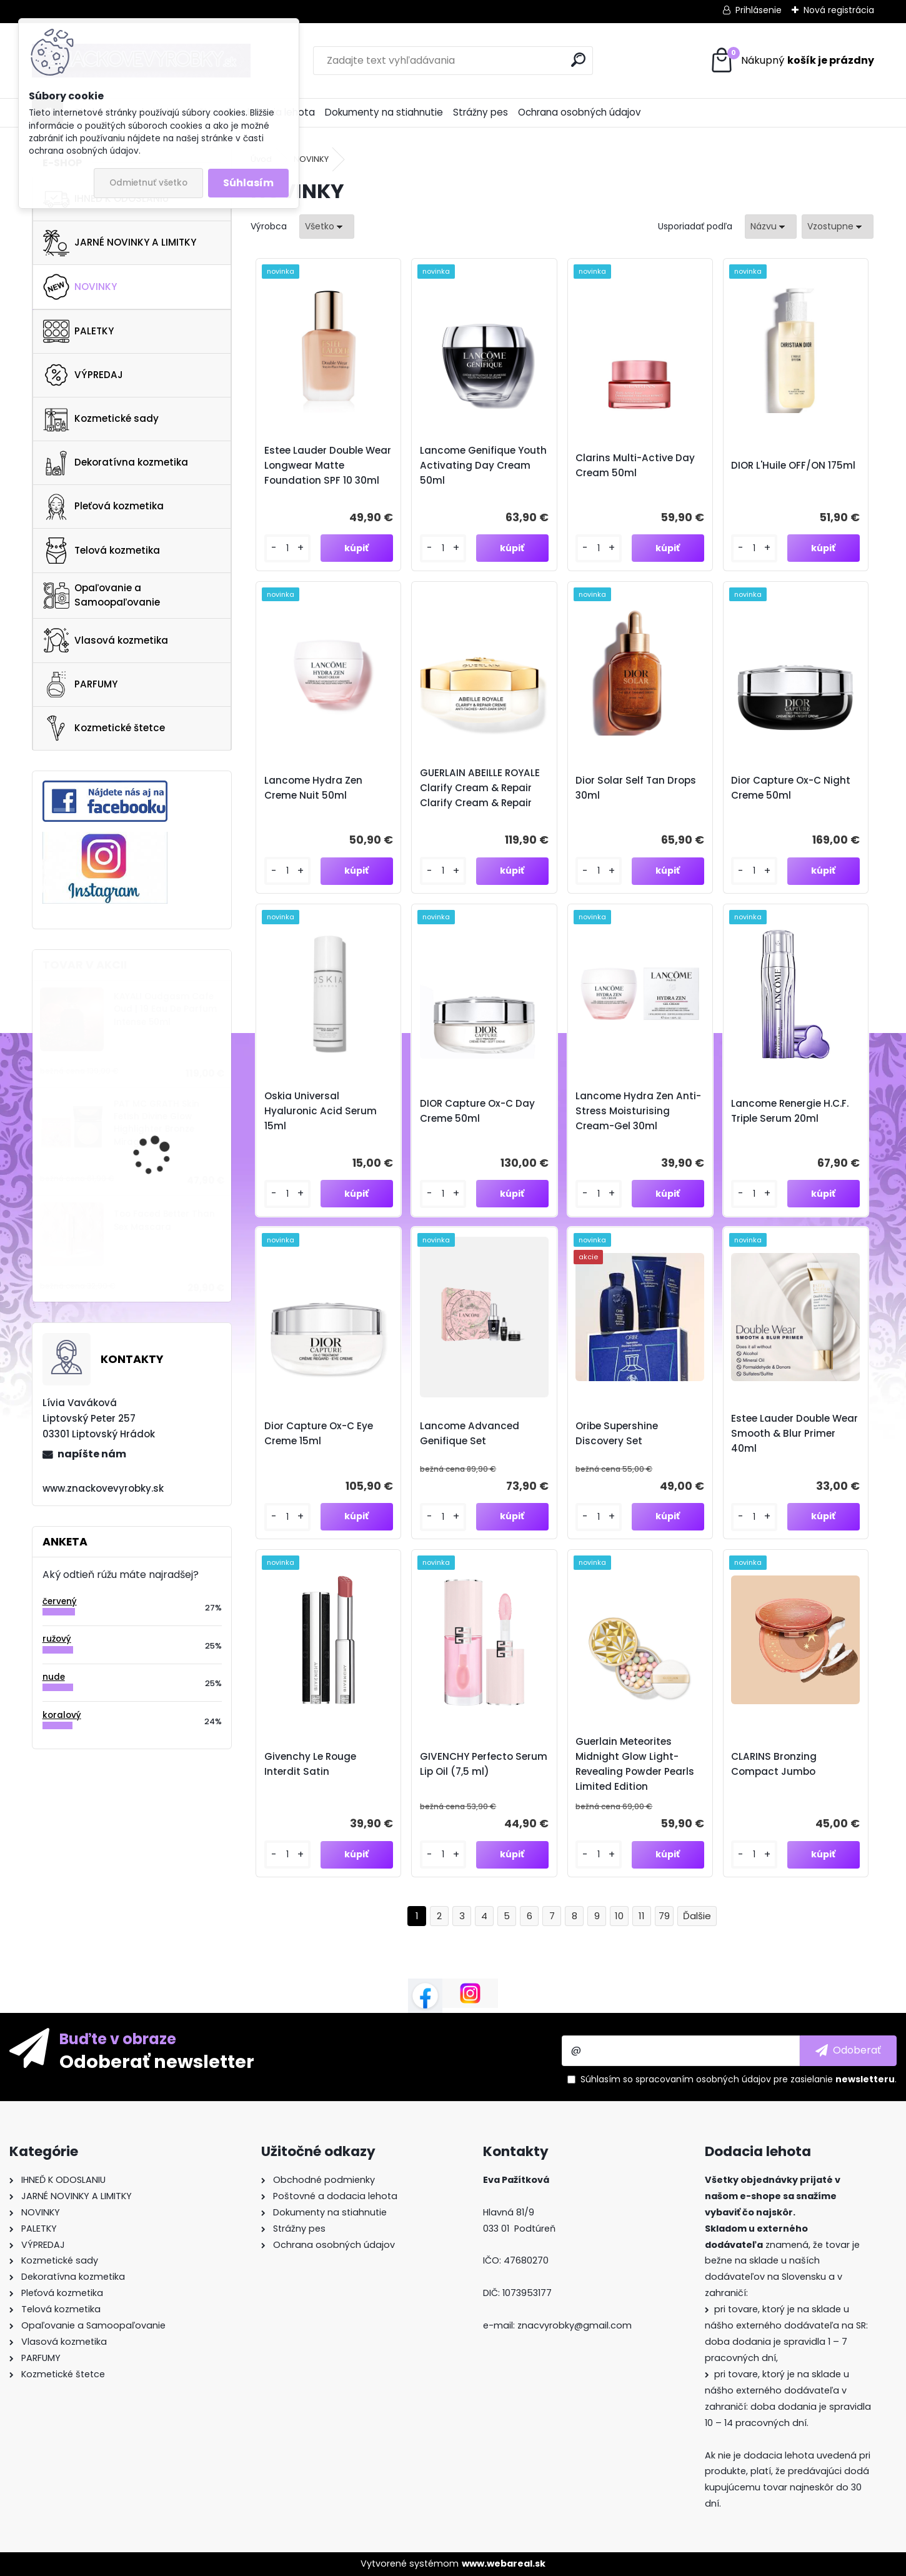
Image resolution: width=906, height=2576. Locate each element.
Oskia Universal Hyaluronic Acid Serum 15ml (320, 1110)
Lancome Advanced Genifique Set (469, 1433)
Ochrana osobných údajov (579, 112)
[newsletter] (848, 2050)
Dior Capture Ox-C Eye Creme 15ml (318, 1433)
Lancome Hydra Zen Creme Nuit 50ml (313, 788)
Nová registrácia (839, 10)
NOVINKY (80, 287)
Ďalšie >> (697, 1916)
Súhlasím (248, 183)
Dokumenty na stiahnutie (384, 112)
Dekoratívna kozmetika (115, 463)
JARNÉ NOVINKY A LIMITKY (119, 243)
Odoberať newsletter (156, 2061)
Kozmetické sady (101, 419)
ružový (56, 1639)
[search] (578, 59)
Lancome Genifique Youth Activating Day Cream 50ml (483, 465)
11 (642, 1915)
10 (619, 1915)
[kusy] (287, 548)
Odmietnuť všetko (148, 183)
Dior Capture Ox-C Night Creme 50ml (790, 788)
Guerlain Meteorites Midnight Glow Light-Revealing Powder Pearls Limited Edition (634, 1764)
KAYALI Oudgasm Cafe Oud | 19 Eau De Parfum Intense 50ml (165, 1009)
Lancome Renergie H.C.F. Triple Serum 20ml (790, 1111)
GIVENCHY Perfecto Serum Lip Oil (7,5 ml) (483, 1764)
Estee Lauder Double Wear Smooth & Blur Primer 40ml (794, 1433)
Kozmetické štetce (104, 728)
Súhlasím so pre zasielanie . (738, 2079)
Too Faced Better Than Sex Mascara (164, 1220)
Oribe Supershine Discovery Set (616, 1433)
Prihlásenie (758, 10)
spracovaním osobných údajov (703, 2079)
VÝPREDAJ (83, 375)
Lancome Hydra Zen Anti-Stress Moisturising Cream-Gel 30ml (638, 1110)
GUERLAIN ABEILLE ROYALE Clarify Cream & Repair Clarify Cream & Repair (480, 787)
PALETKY (78, 331)
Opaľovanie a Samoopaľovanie (101, 595)
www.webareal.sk (503, 2563)
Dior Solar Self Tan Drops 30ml (635, 788)
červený (59, 1601)
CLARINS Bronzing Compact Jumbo (774, 1764)
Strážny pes (480, 112)
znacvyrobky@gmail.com (574, 2325)
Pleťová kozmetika (103, 507)
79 (664, 1915)
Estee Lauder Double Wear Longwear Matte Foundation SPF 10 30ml (327, 465)
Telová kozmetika (101, 550)
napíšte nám (91, 1454)
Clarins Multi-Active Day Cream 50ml (635, 465)
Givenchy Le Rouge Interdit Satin (310, 1764)
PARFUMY (80, 684)
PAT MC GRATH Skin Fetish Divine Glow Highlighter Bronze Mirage (156, 1123)
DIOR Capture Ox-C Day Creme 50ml (477, 1111)
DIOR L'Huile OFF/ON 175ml (793, 465)
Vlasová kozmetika (105, 640)
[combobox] (771, 226)
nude (53, 1677)
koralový (61, 1715)
